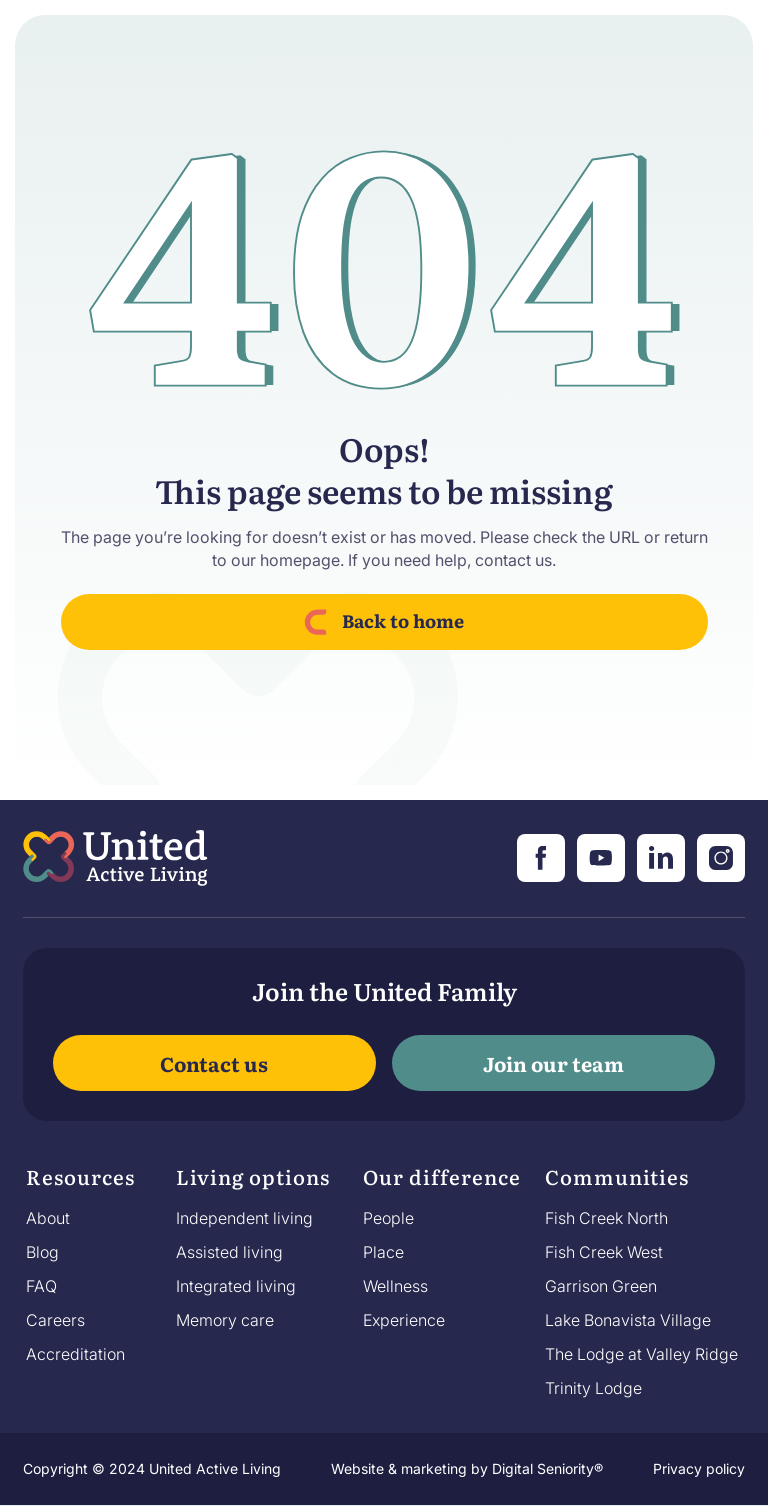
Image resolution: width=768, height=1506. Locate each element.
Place (383, 1252)
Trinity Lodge (593, 1388)
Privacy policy (699, 1468)
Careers (55, 1320)
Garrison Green (601, 1286)
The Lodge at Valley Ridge (641, 1354)
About (48, 1218)
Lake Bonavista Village (628, 1320)
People (388, 1218)
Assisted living (229, 1252)
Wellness (395, 1286)
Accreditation (75, 1354)
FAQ (41, 1286)
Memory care (225, 1320)
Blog (42, 1252)
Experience (404, 1320)
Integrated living (236, 1286)
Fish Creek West (604, 1252)
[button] (80, 1182)
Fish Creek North (606, 1218)
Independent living (244, 1218)
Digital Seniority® (547, 1468)
